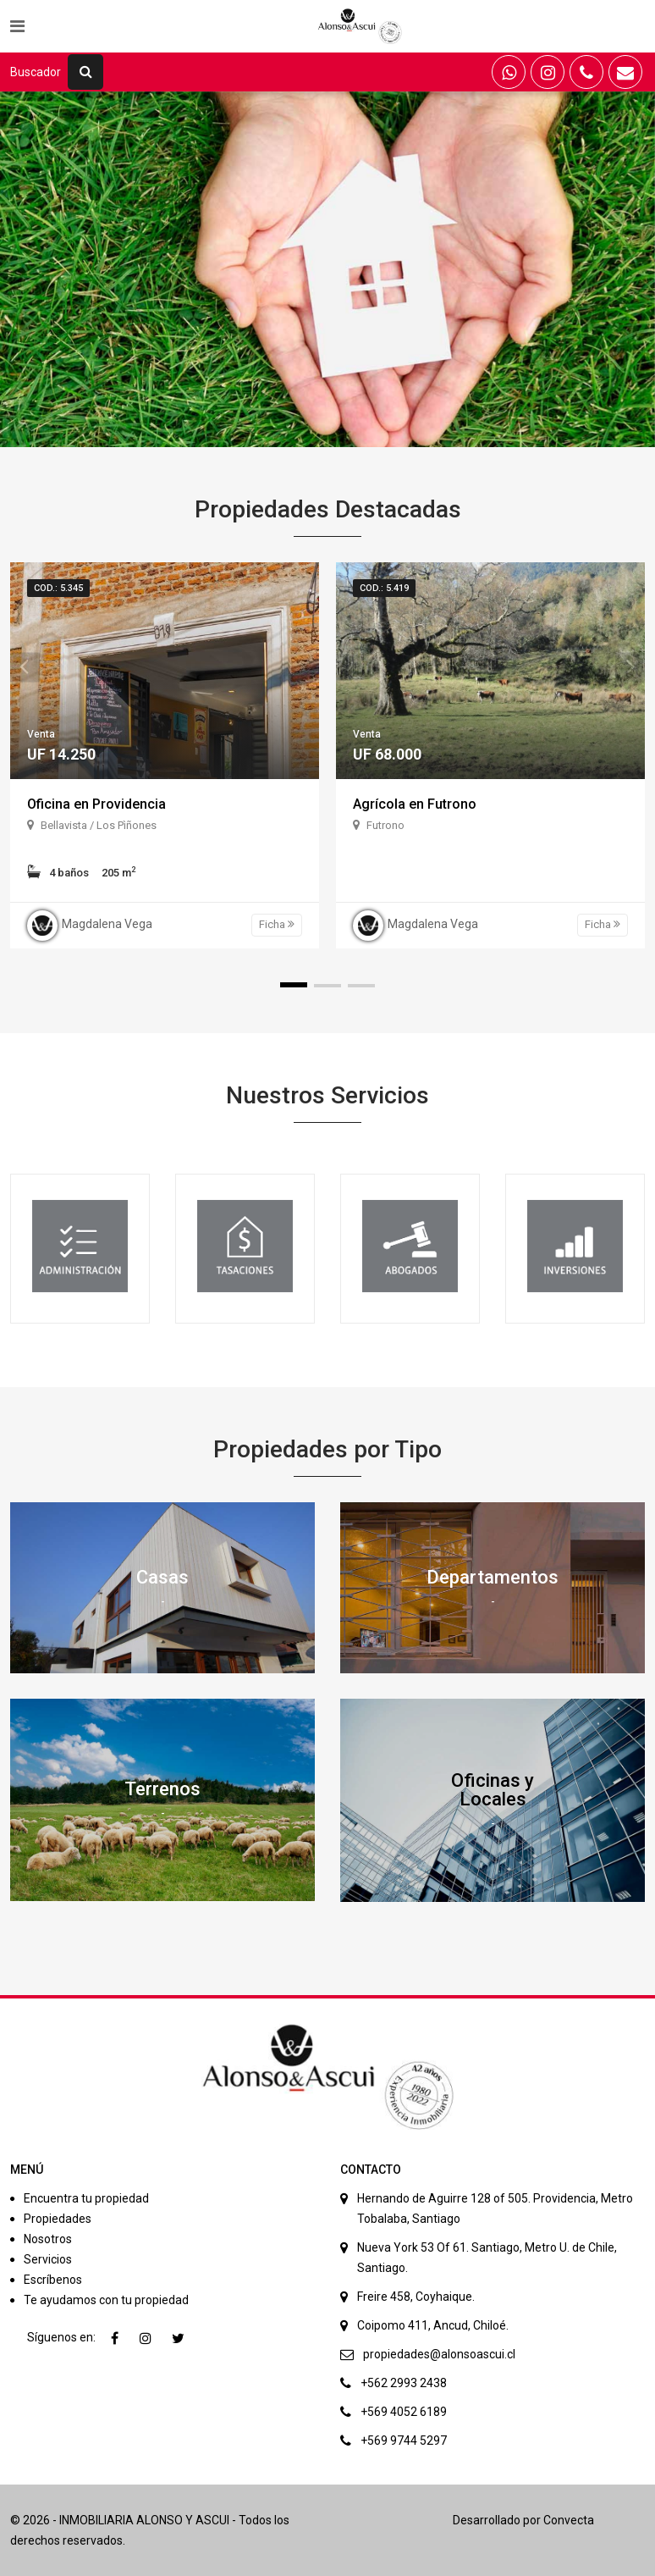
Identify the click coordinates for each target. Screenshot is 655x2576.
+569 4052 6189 (404, 2411)
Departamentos (493, 1577)
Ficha (276, 924)
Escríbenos (53, 2279)
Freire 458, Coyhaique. (416, 2296)
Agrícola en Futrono (414, 804)
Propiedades (57, 2218)
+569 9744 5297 (404, 2440)
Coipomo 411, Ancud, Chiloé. (433, 2325)
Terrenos (162, 1788)
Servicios (48, 2259)
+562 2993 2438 (404, 2383)
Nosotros (48, 2239)
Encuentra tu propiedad (86, 2198)
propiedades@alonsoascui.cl (439, 2354)
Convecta (568, 2520)
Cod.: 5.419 (384, 588)
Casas (162, 1577)
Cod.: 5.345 (58, 588)
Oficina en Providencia (96, 804)
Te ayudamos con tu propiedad (106, 2300)
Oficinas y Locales (492, 1790)
